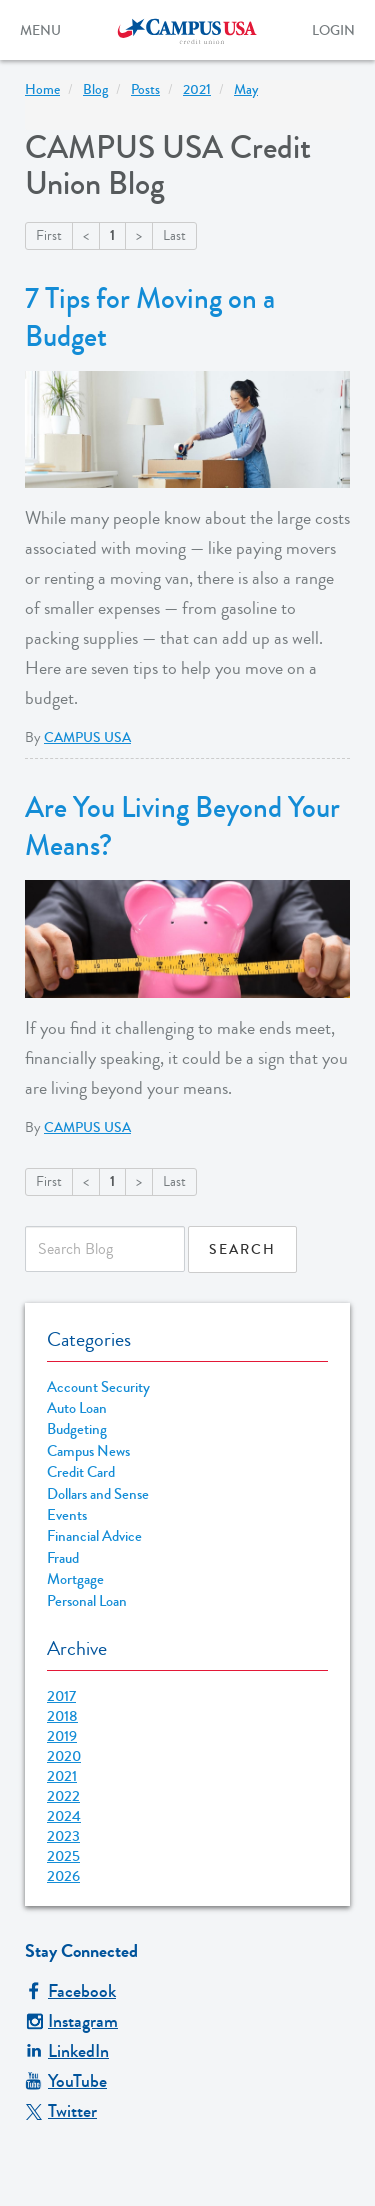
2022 (63, 1796)
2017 (61, 1696)
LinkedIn (67, 2051)
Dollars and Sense (98, 1494)
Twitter (61, 2111)
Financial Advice (94, 1536)
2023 (63, 1836)
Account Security (98, 1387)
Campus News (88, 1451)
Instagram (71, 2021)
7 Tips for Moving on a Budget (150, 318)
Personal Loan (87, 1601)
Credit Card (81, 1472)
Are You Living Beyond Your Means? (182, 827)
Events (67, 1515)
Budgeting (77, 1429)
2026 (63, 1876)
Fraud (63, 1558)
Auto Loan (77, 1408)
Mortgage (75, 1579)
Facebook (70, 1991)
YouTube (66, 2081)
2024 (64, 1816)
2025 (63, 1856)
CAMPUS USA (87, 738)
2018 (62, 1716)
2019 (62, 1736)
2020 (64, 1756)
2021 (62, 1776)
